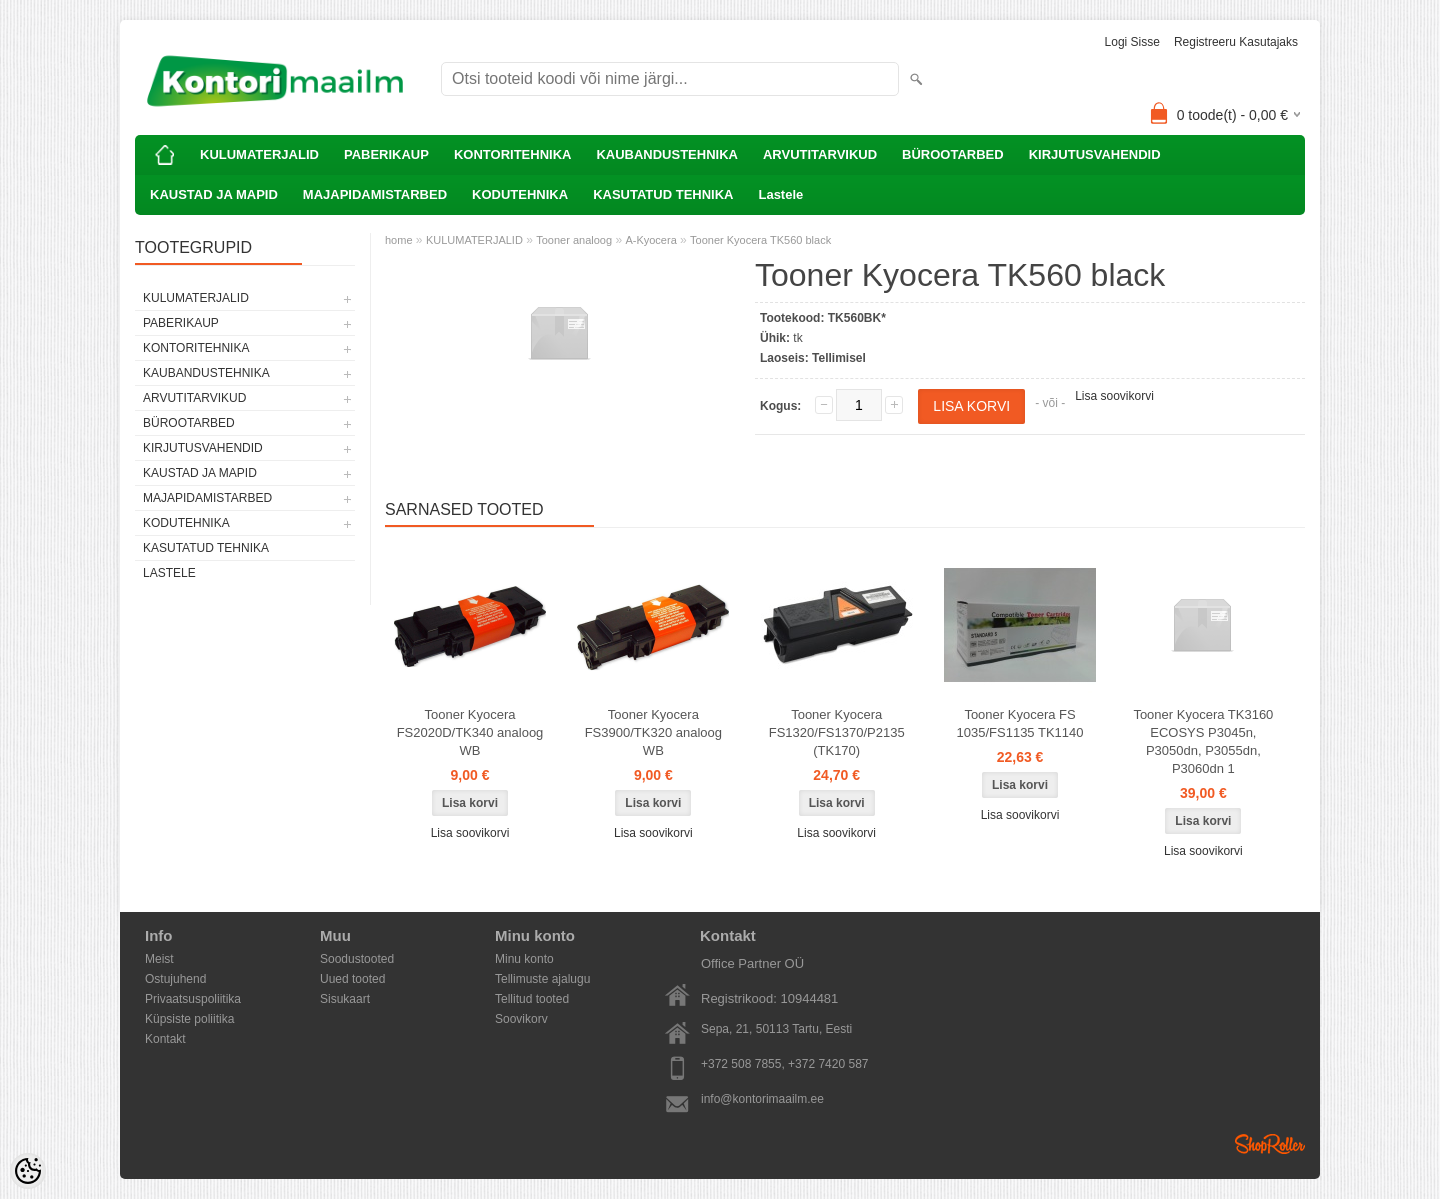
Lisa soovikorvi (1114, 396)
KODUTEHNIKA (520, 194)
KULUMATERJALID (259, 154)
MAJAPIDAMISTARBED (375, 194)
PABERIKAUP (386, 154)
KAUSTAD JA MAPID (214, 194)
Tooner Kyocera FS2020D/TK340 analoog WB (470, 732)
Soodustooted (357, 959)
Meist (159, 959)
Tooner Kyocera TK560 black (760, 240)
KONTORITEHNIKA (512, 154)
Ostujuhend (175, 979)
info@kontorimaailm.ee (762, 1099)
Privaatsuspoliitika (193, 999)
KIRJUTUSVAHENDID (1095, 154)
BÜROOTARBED (953, 154)
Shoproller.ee (1270, 1144)
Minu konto (524, 959)
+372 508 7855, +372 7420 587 (785, 1064)
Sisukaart (345, 999)
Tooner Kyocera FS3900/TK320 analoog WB (653, 732)
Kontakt (165, 1039)
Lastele (780, 194)
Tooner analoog (574, 240)
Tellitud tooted (532, 999)
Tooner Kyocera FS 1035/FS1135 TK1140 (1020, 723)
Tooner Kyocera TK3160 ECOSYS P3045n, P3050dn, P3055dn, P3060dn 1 (1203, 741)
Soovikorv (521, 1019)
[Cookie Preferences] (28, 1171)
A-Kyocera (650, 240)
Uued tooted (352, 979)
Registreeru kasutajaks (1236, 42)
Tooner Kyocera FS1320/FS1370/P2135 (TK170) (837, 732)
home (399, 240)
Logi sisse (1132, 42)
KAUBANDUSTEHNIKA (667, 154)
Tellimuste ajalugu (542, 979)
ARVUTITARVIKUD (820, 154)
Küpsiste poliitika (189, 1019)
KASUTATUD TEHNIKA (663, 194)
